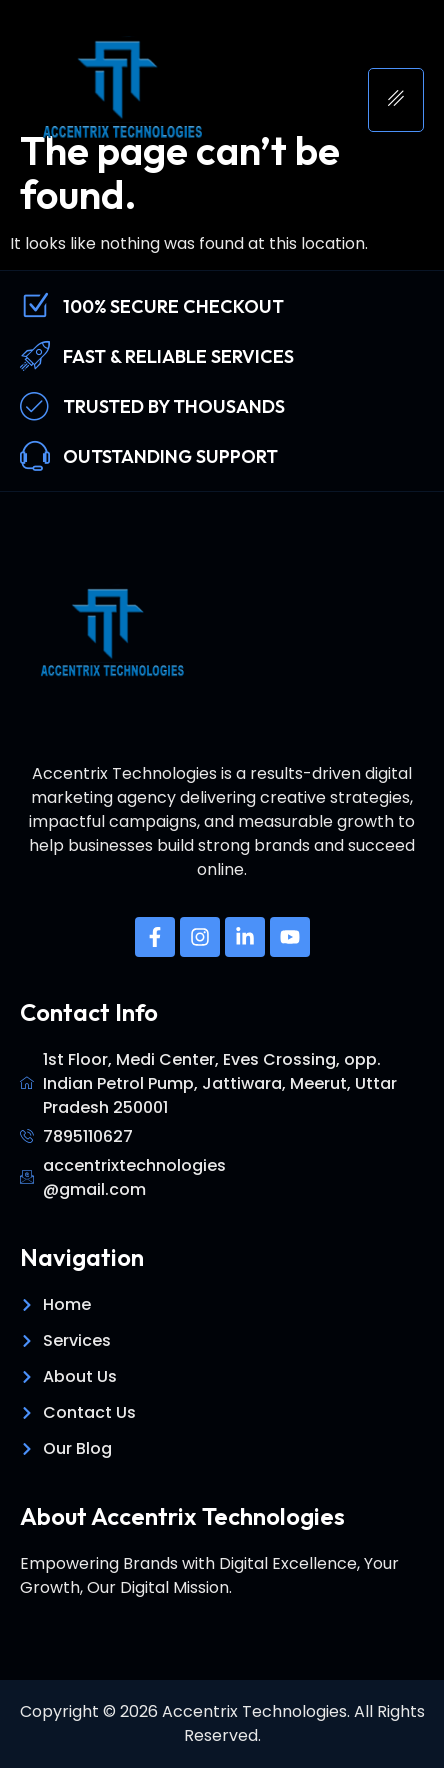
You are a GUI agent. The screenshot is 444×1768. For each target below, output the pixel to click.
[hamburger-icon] (396, 100)
